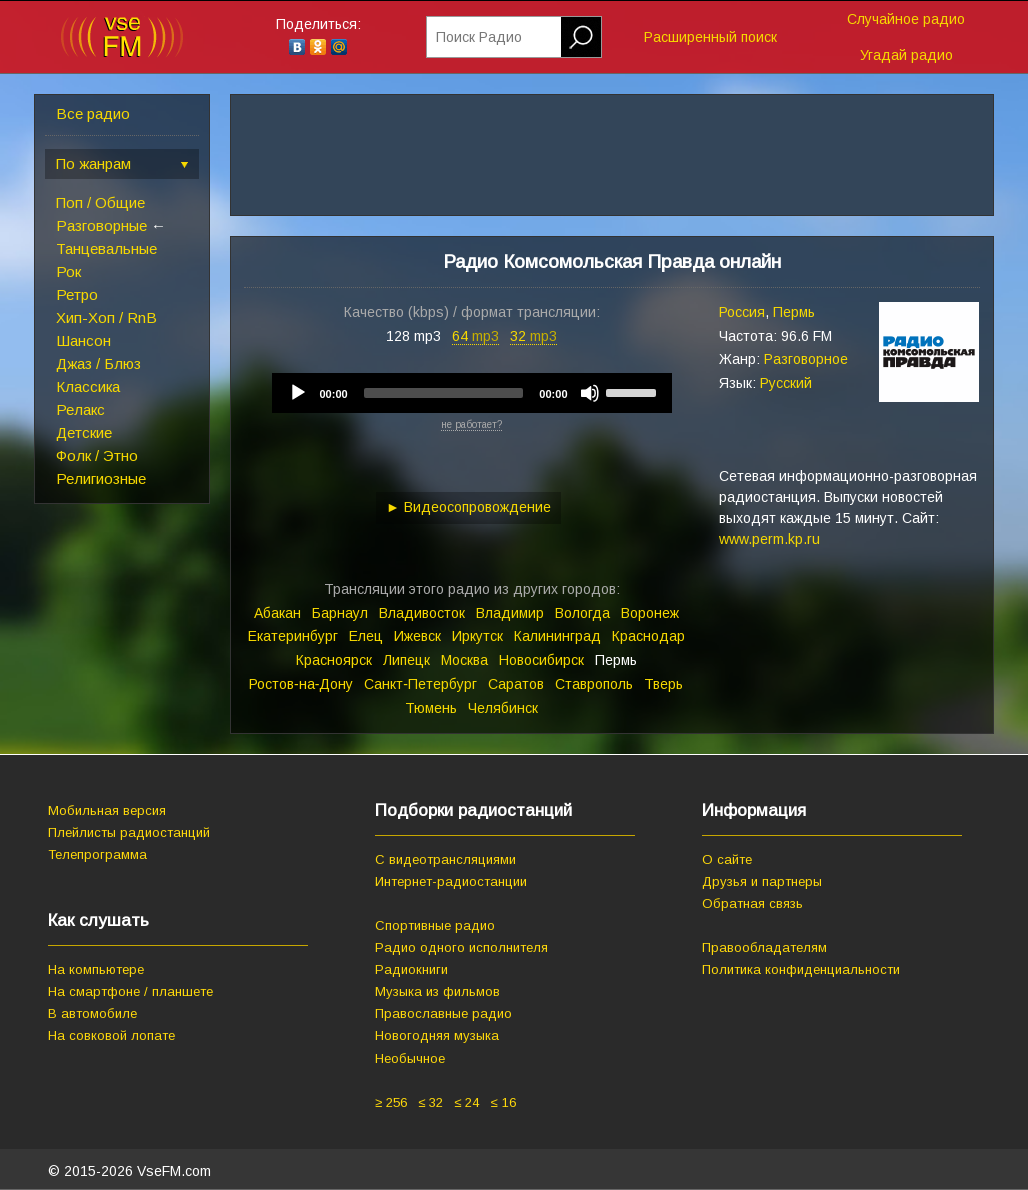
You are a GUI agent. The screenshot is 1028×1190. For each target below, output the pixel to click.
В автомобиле (92, 1013)
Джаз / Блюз (98, 363)
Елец (366, 636)
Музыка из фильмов (437, 991)
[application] (472, 393)
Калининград (557, 636)
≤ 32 (430, 1102)
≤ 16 (502, 1102)
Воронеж (650, 613)
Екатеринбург (293, 636)
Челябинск (503, 708)
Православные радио (443, 1013)
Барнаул (340, 613)
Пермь (794, 312)
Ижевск (417, 636)
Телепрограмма (97, 854)
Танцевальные (106, 248)
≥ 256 (391, 1102)
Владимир (510, 613)
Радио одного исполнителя (461, 947)
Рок (68, 271)
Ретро (77, 294)
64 (475, 336)
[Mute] (590, 393)
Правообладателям (764, 947)
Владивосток (422, 613)
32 (533, 336)
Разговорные (101, 225)
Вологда (582, 613)
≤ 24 (466, 1102)
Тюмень (431, 708)
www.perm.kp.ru (769, 539)
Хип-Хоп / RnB (106, 317)
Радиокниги (411, 969)
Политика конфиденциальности (801, 969)
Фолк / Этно (97, 455)
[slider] (444, 393)
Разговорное (806, 359)
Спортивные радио (435, 925)
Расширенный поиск (710, 37)
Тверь (663, 684)
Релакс (80, 409)
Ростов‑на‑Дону (301, 684)
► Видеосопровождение (468, 507)
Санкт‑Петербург (420, 684)
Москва (464, 660)
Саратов (516, 684)
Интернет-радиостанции (451, 881)
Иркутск (477, 636)
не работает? (471, 424)
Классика (88, 386)
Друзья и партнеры (762, 881)
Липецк (406, 660)
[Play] (298, 393)
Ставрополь (594, 684)
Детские (84, 432)
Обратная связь (752, 903)
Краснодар (648, 636)
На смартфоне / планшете (130, 991)
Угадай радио (906, 55)
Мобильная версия (107, 810)
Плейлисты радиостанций (129, 832)
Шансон (83, 340)
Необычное (410, 1058)
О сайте (727, 859)
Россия (742, 312)
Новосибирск (541, 660)
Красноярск (334, 660)
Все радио (93, 113)
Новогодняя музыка (437, 1035)
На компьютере (96, 969)
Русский (786, 383)
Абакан (277, 613)
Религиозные (101, 478)
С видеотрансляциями (445, 859)
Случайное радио (906, 19)
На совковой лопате (111, 1035)
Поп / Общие (100, 202)
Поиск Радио (479, 37)
